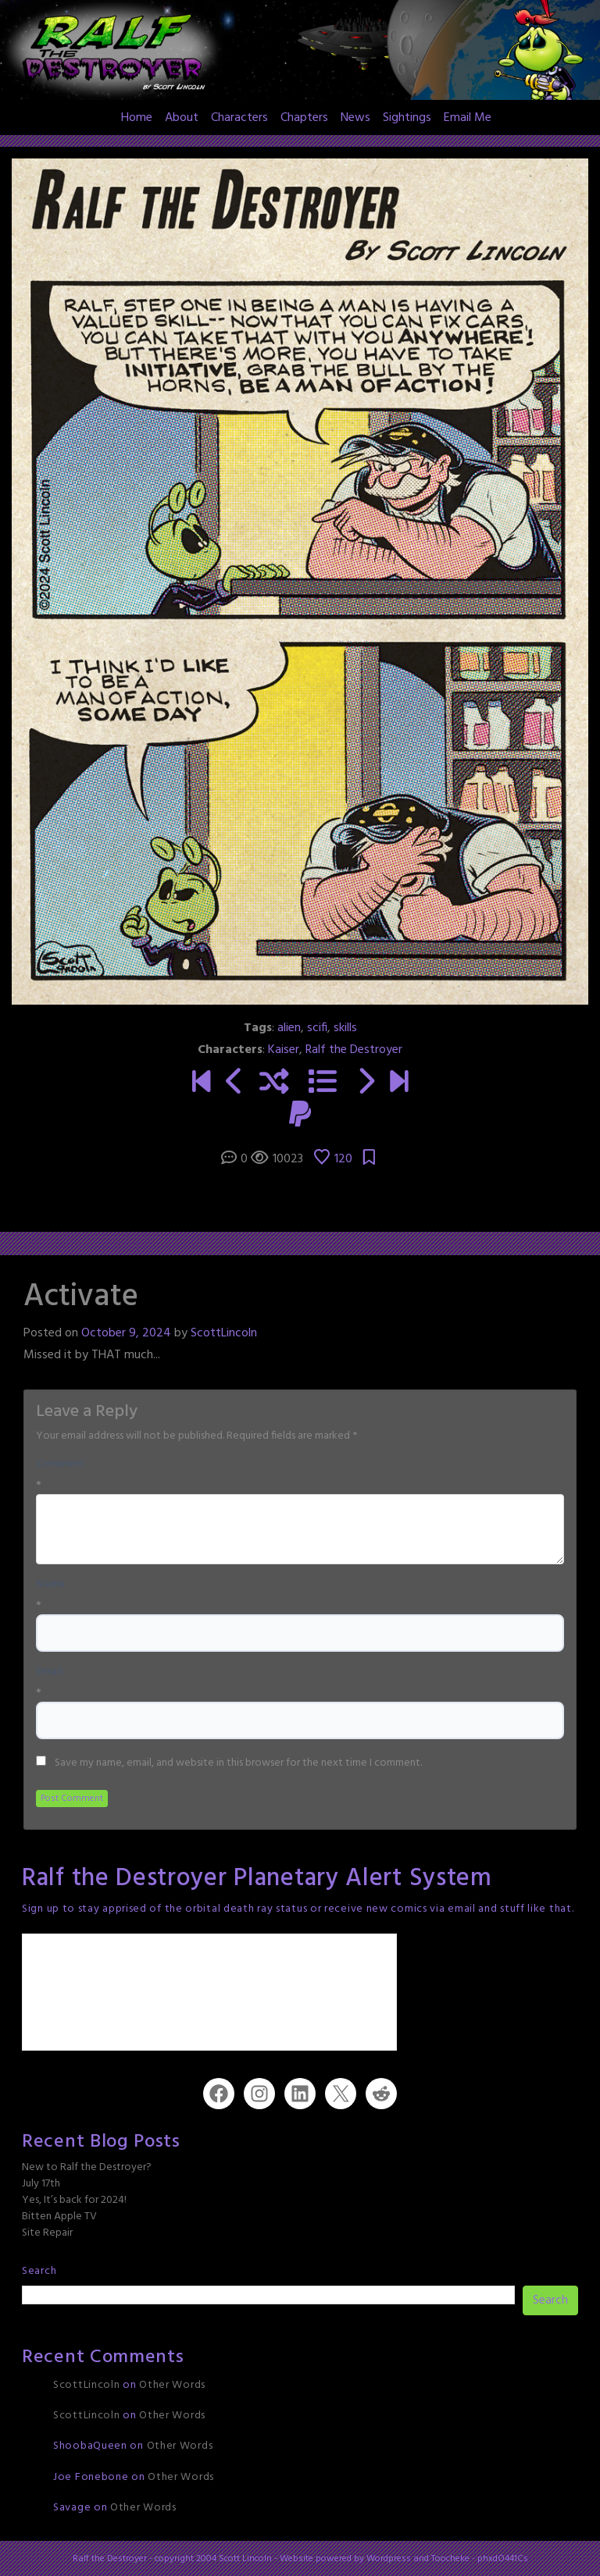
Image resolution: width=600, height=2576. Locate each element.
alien (289, 1028)
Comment (60, 1464)
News (355, 118)
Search (39, 2271)
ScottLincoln (224, 1333)
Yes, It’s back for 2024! (74, 2200)
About (181, 118)
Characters (239, 118)
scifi (317, 1028)
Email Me (467, 118)
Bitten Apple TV (59, 2217)
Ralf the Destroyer (353, 1050)
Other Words (172, 2385)
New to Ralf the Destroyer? (87, 2167)
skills (345, 1028)
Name (50, 1584)
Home (136, 118)
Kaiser (283, 1050)
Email (49, 1672)
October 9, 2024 (126, 1333)
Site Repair (47, 2233)
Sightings (407, 118)
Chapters (304, 118)
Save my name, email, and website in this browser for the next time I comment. (238, 1763)
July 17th (41, 2184)
